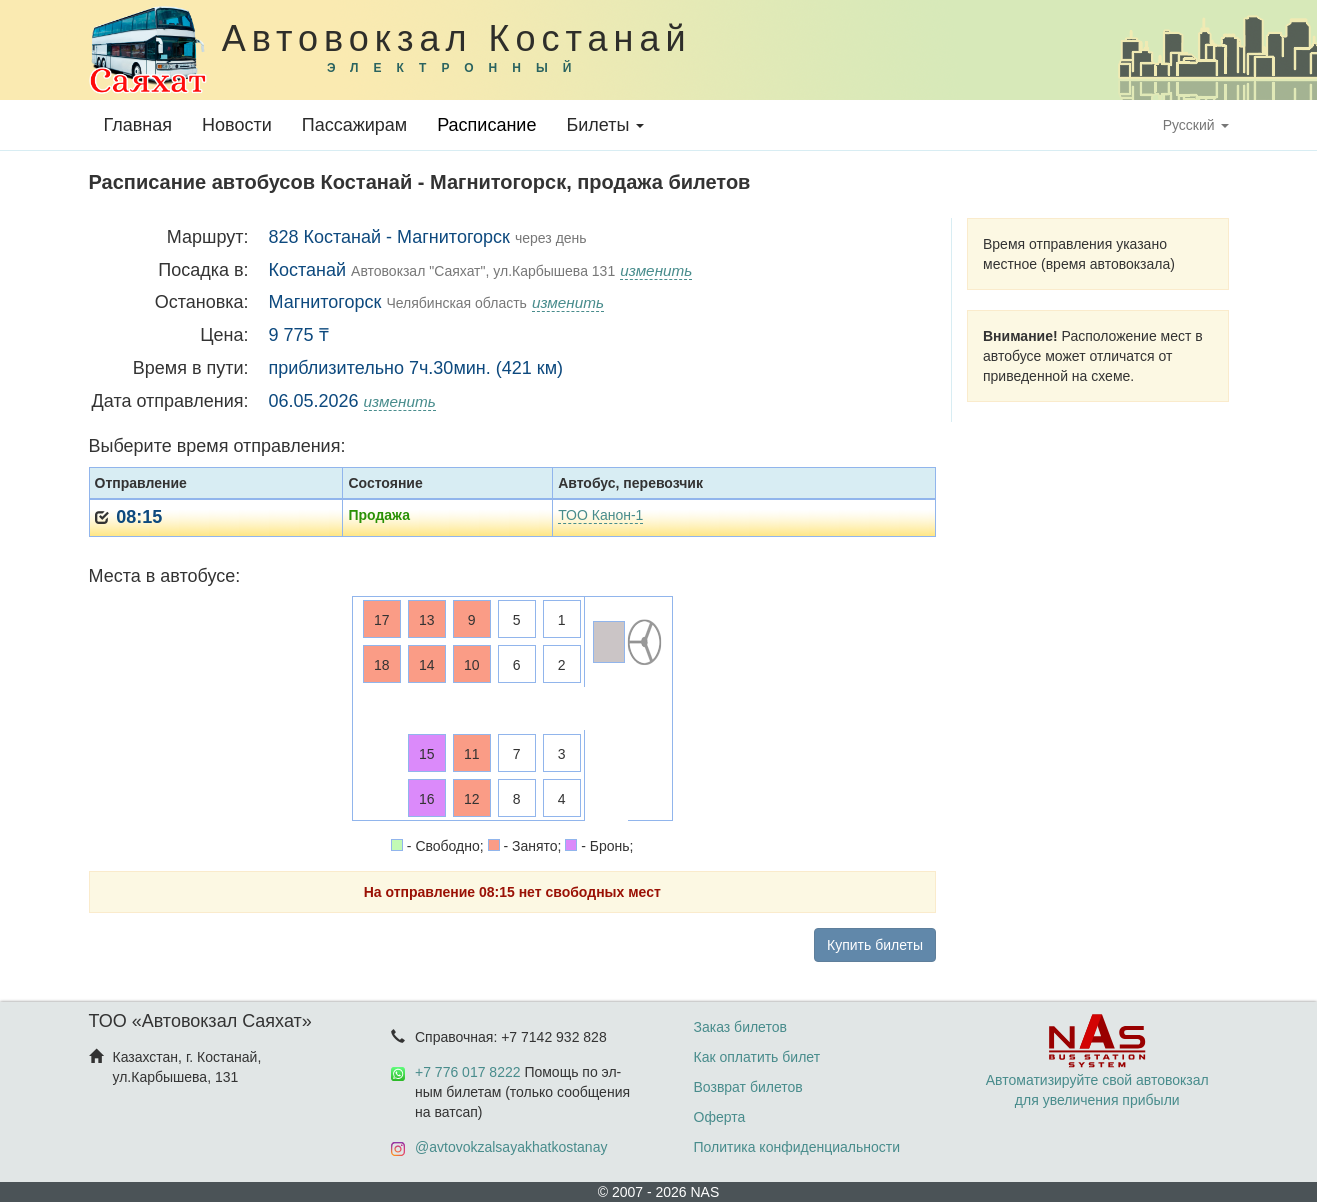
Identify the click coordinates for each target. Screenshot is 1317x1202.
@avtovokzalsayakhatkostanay (511, 1147)
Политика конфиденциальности (797, 1147)
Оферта (720, 1117)
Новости (237, 125)
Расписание (486, 125)
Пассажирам (354, 125)
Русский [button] (1196, 125)
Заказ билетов (740, 1027)
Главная (138, 125)
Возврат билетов (748, 1087)
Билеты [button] (605, 125)
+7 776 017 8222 (468, 1072)
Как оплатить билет (757, 1057)
